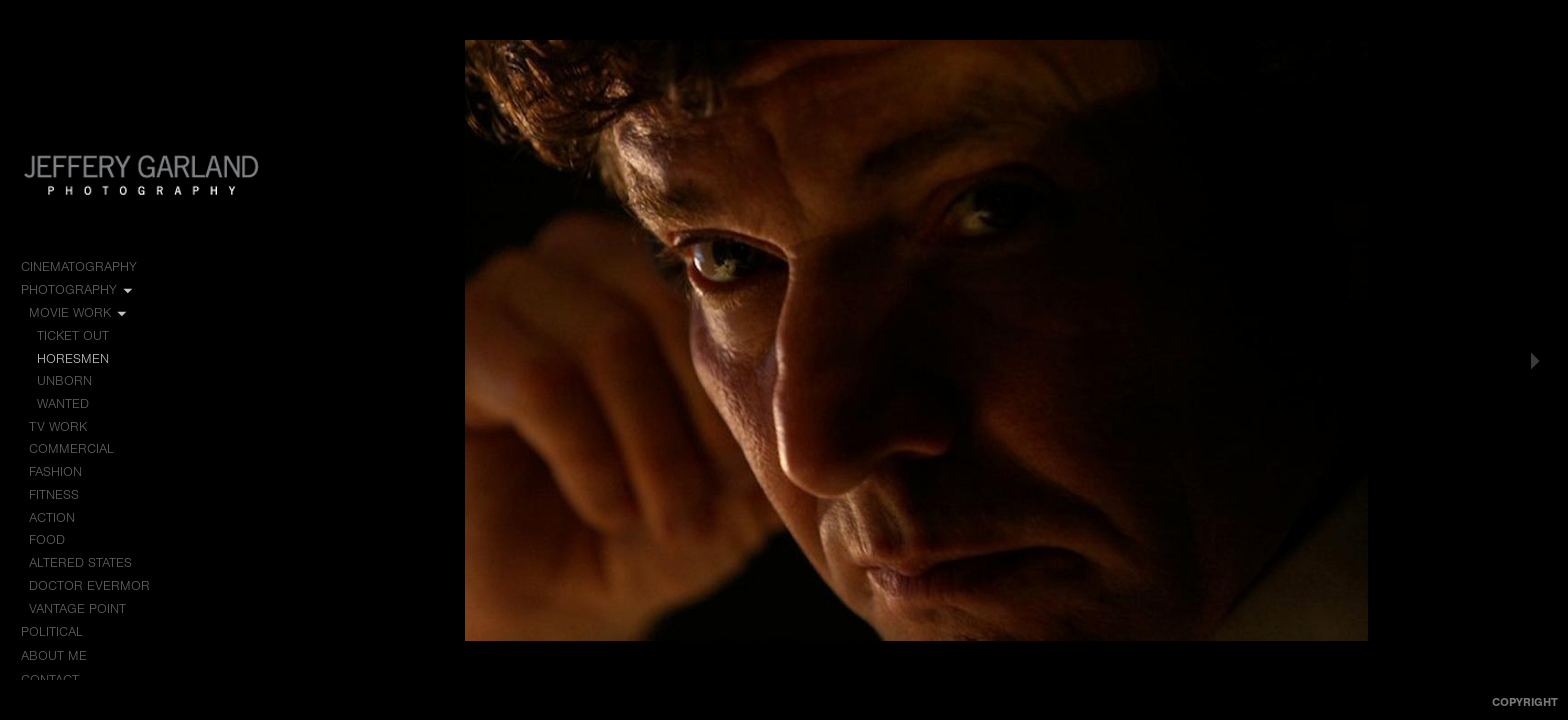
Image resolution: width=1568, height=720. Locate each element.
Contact (50, 679)
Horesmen (73, 358)
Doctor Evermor (89, 585)
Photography (78, 290)
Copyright (1525, 702)
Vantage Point (77, 608)
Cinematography (88, 267)
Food (47, 539)
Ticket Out (73, 335)
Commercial (71, 448)
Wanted (63, 403)
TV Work (67, 427)
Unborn (64, 380)
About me (54, 655)
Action (52, 517)
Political (61, 632)
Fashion (55, 471)
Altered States (80, 562)
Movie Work (79, 313)
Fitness (54, 494)
